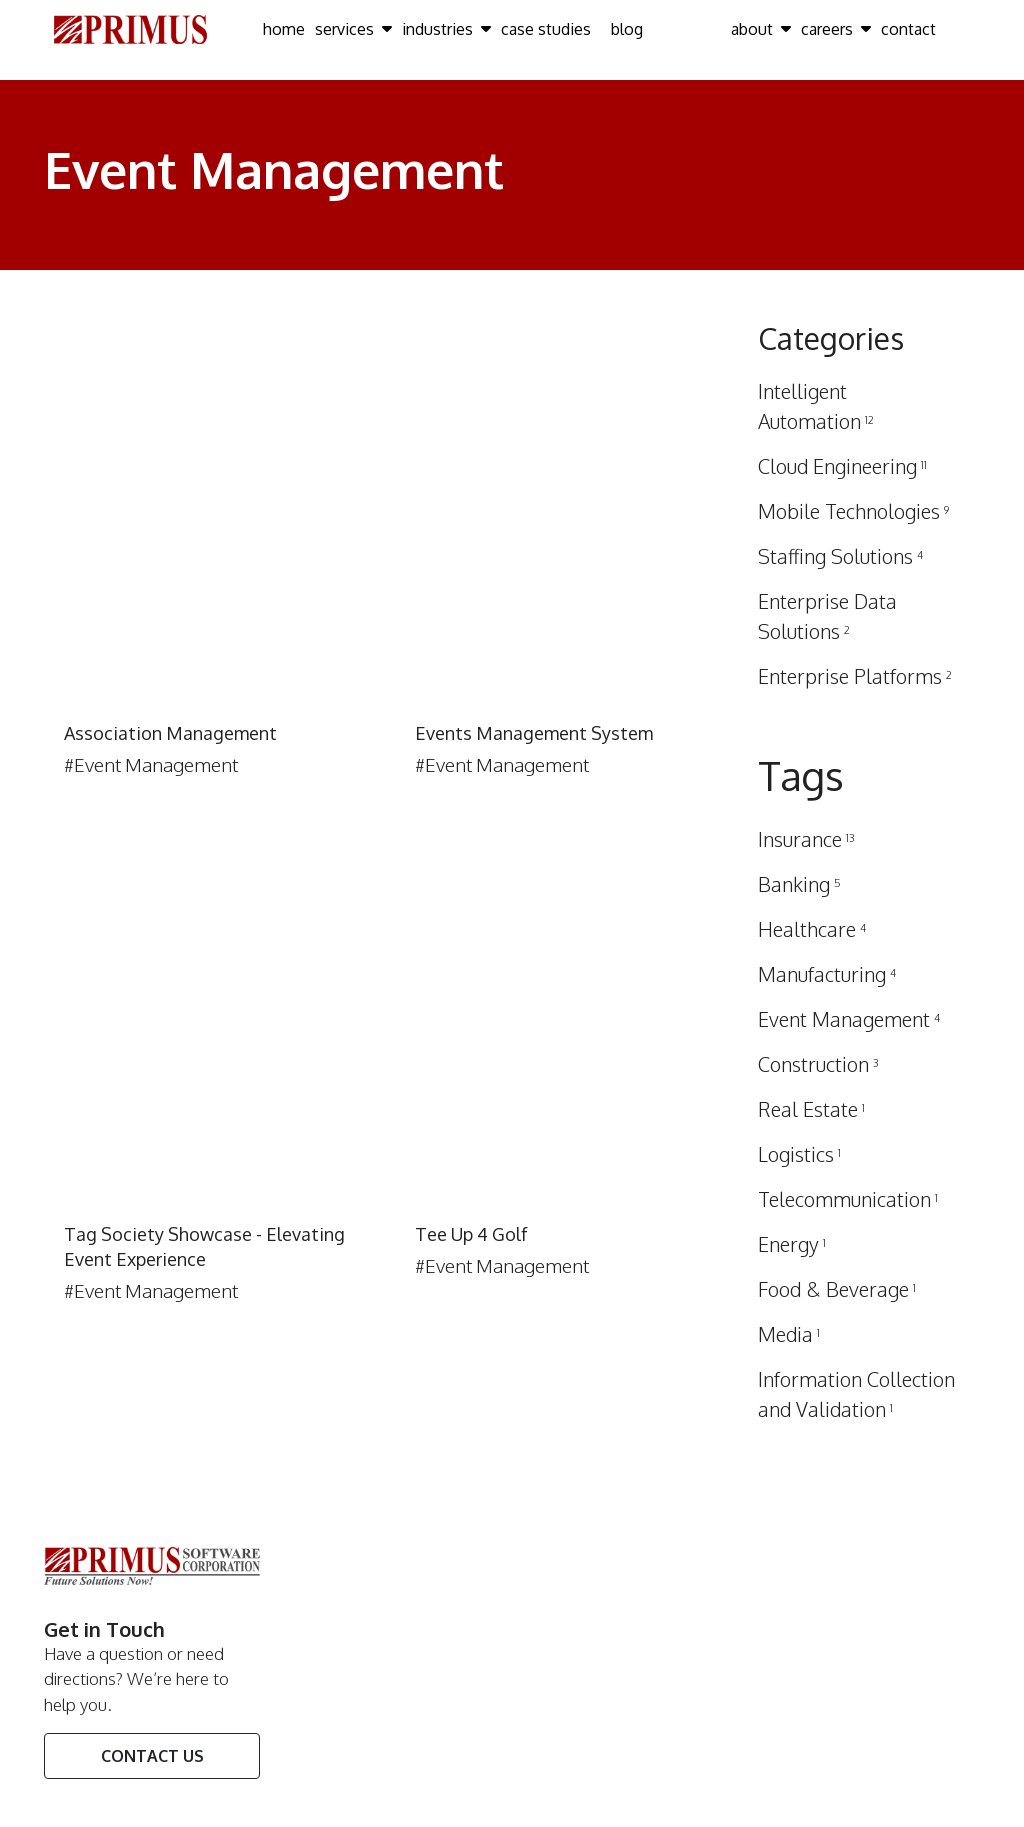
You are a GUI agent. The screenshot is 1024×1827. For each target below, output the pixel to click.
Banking (799, 884)
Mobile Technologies (853, 511)
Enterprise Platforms (855, 676)
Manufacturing (827, 974)
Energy (792, 1244)
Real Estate (811, 1109)
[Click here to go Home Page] (130, 28)
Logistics (799, 1154)
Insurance (806, 839)
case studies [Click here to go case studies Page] (546, 29)
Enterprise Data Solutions (827, 616)
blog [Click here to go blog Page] (627, 29)
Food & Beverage (837, 1289)
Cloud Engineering (842, 466)
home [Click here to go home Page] (284, 29)
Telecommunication (848, 1199)
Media (789, 1334)
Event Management (849, 1019)
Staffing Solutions (840, 556)
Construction (818, 1064)
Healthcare (812, 929)
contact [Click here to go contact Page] (908, 29)
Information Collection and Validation (856, 1394)
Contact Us (152, 1756)
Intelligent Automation (816, 406)
